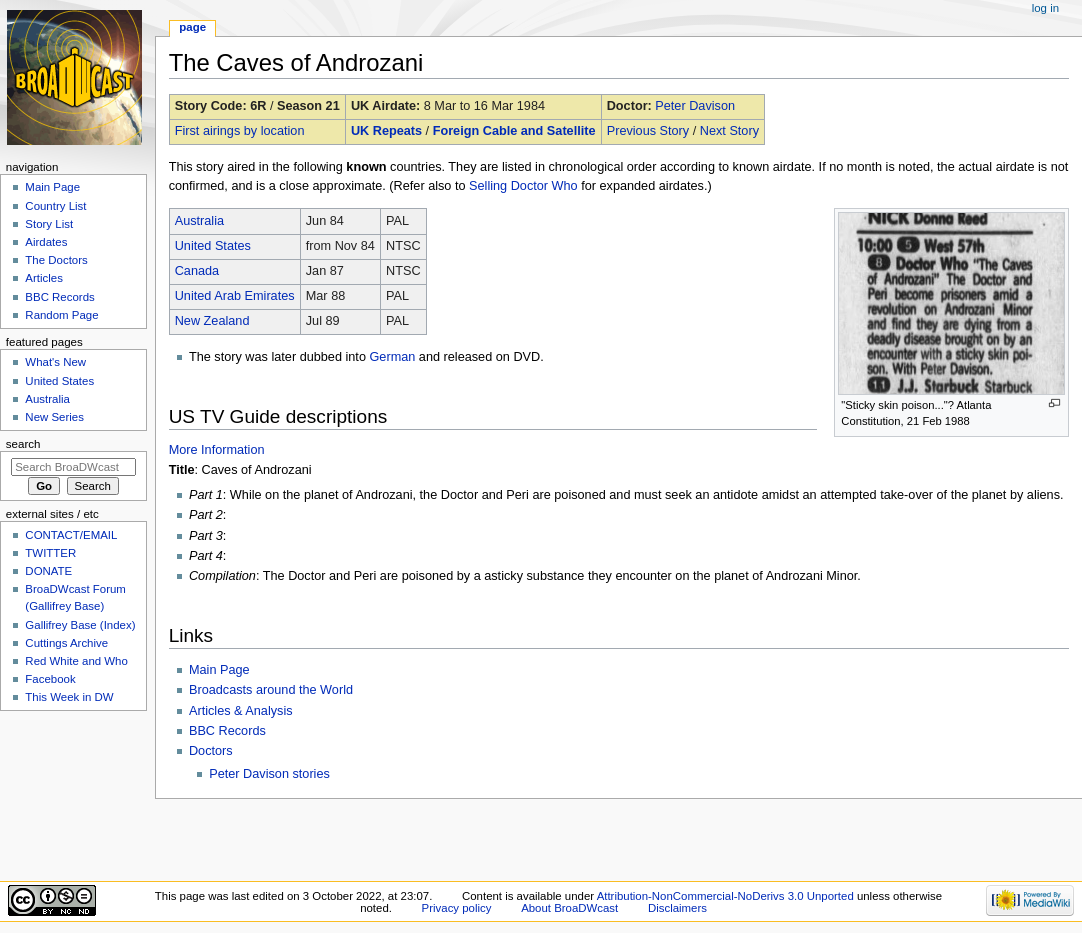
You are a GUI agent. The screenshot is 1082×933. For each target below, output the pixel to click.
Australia (199, 221)
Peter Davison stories (269, 774)
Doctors (211, 751)
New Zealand (212, 321)
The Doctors (56, 260)
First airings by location (240, 131)
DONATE (48, 571)
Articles (44, 278)
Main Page (219, 670)
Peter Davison (695, 106)
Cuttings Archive (66, 643)
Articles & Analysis (241, 711)
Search (23, 444)
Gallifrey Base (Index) (80, 625)
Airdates (46, 242)
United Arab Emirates (235, 296)
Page (192, 27)
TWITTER (50, 553)
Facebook (50, 679)
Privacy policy (457, 908)
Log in (1045, 8)
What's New (55, 362)
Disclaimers (677, 908)
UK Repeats (386, 131)
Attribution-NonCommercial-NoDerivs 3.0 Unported (725, 896)
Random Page (61, 315)
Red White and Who (76, 661)
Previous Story (648, 131)
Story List (49, 224)
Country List (55, 206)
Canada (197, 271)
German (392, 357)
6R (258, 106)
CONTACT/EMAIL (71, 535)
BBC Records (227, 731)
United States (213, 246)
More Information (217, 450)
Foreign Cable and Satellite (514, 131)
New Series (54, 417)
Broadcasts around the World (271, 690)
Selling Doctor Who (523, 186)
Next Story (729, 131)
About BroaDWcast (569, 908)
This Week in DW (69, 697)
